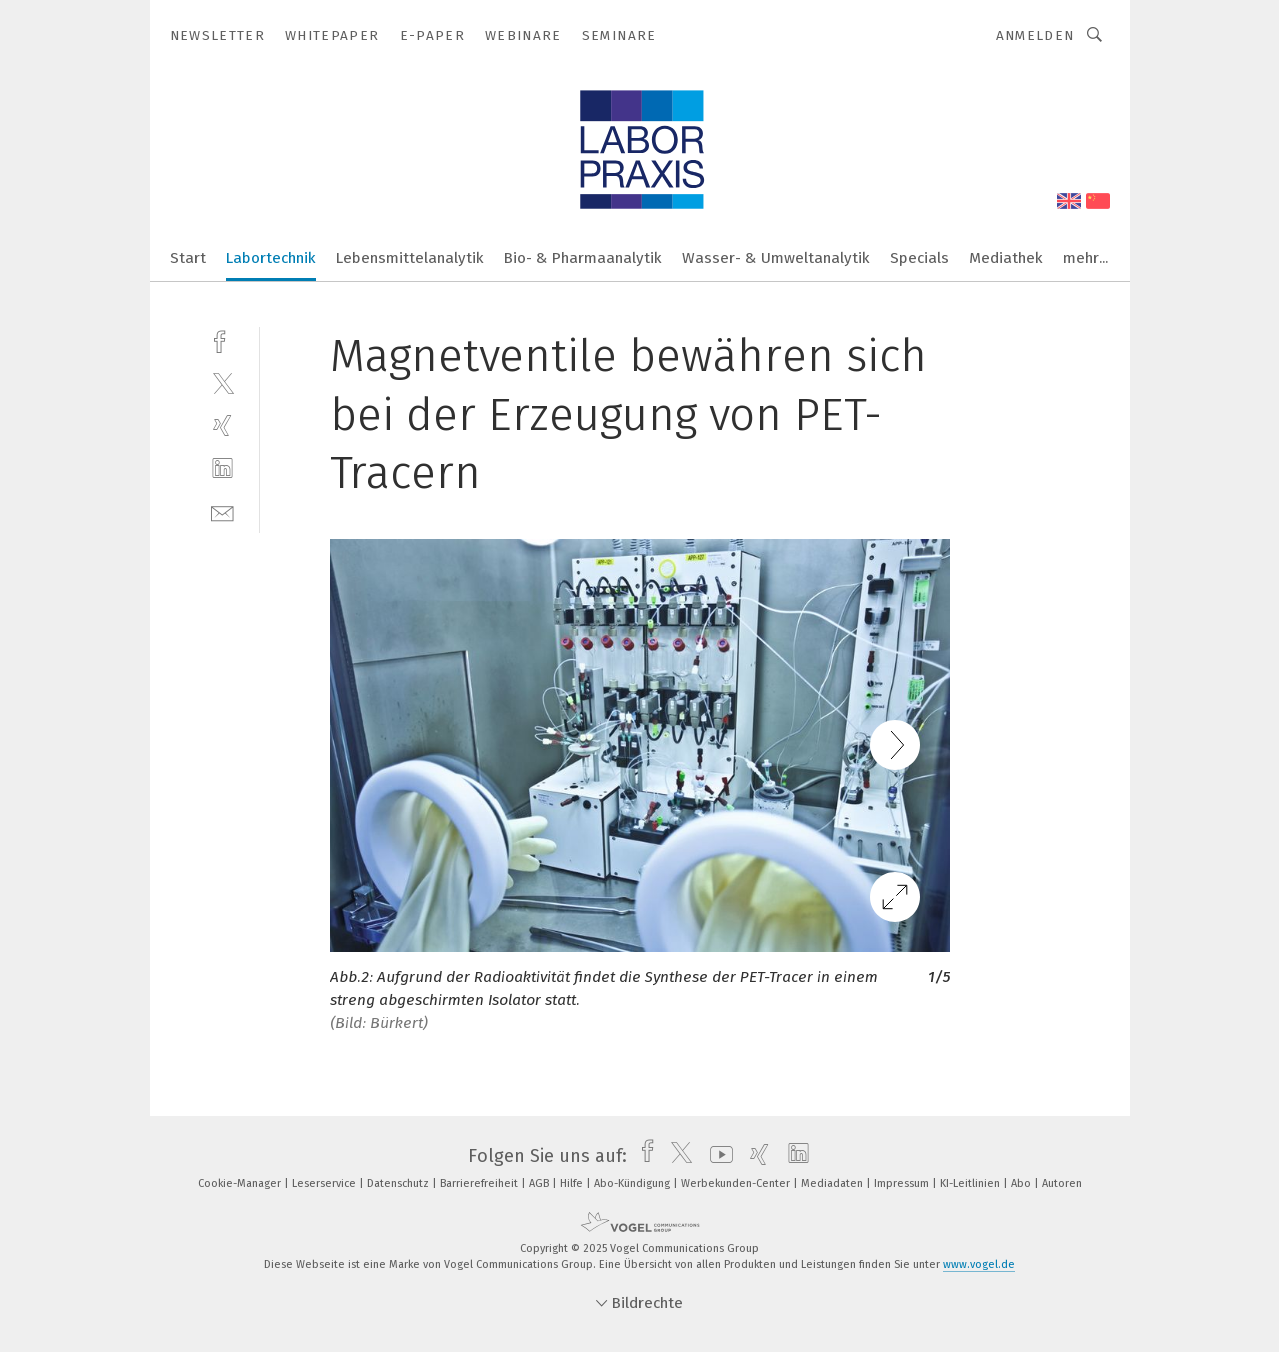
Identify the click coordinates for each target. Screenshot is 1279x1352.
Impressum (903, 1183)
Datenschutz (399, 1183)
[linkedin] (222, 468)
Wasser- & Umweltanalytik (776, 258)
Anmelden (1035, 35)
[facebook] (222, 339)
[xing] (222, 425)
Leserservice (325, 1183)
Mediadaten (833, 1183)
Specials (919, 258)
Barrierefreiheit (480, 1183)
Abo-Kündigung (633, 1183)
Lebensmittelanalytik (410, 258)
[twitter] (222, 382)
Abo (1022, 1183)
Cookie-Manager (241, 1183)
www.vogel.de (979, 1264)
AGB (540, 1183)
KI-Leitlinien (971, 1183)
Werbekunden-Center (737, 1183)
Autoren (1062, 1183)
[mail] (222, 511)
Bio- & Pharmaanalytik (583, 258)
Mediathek (1006, 258)
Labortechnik (271, 258)
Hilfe (573, 1183)
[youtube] (716, 1156)
